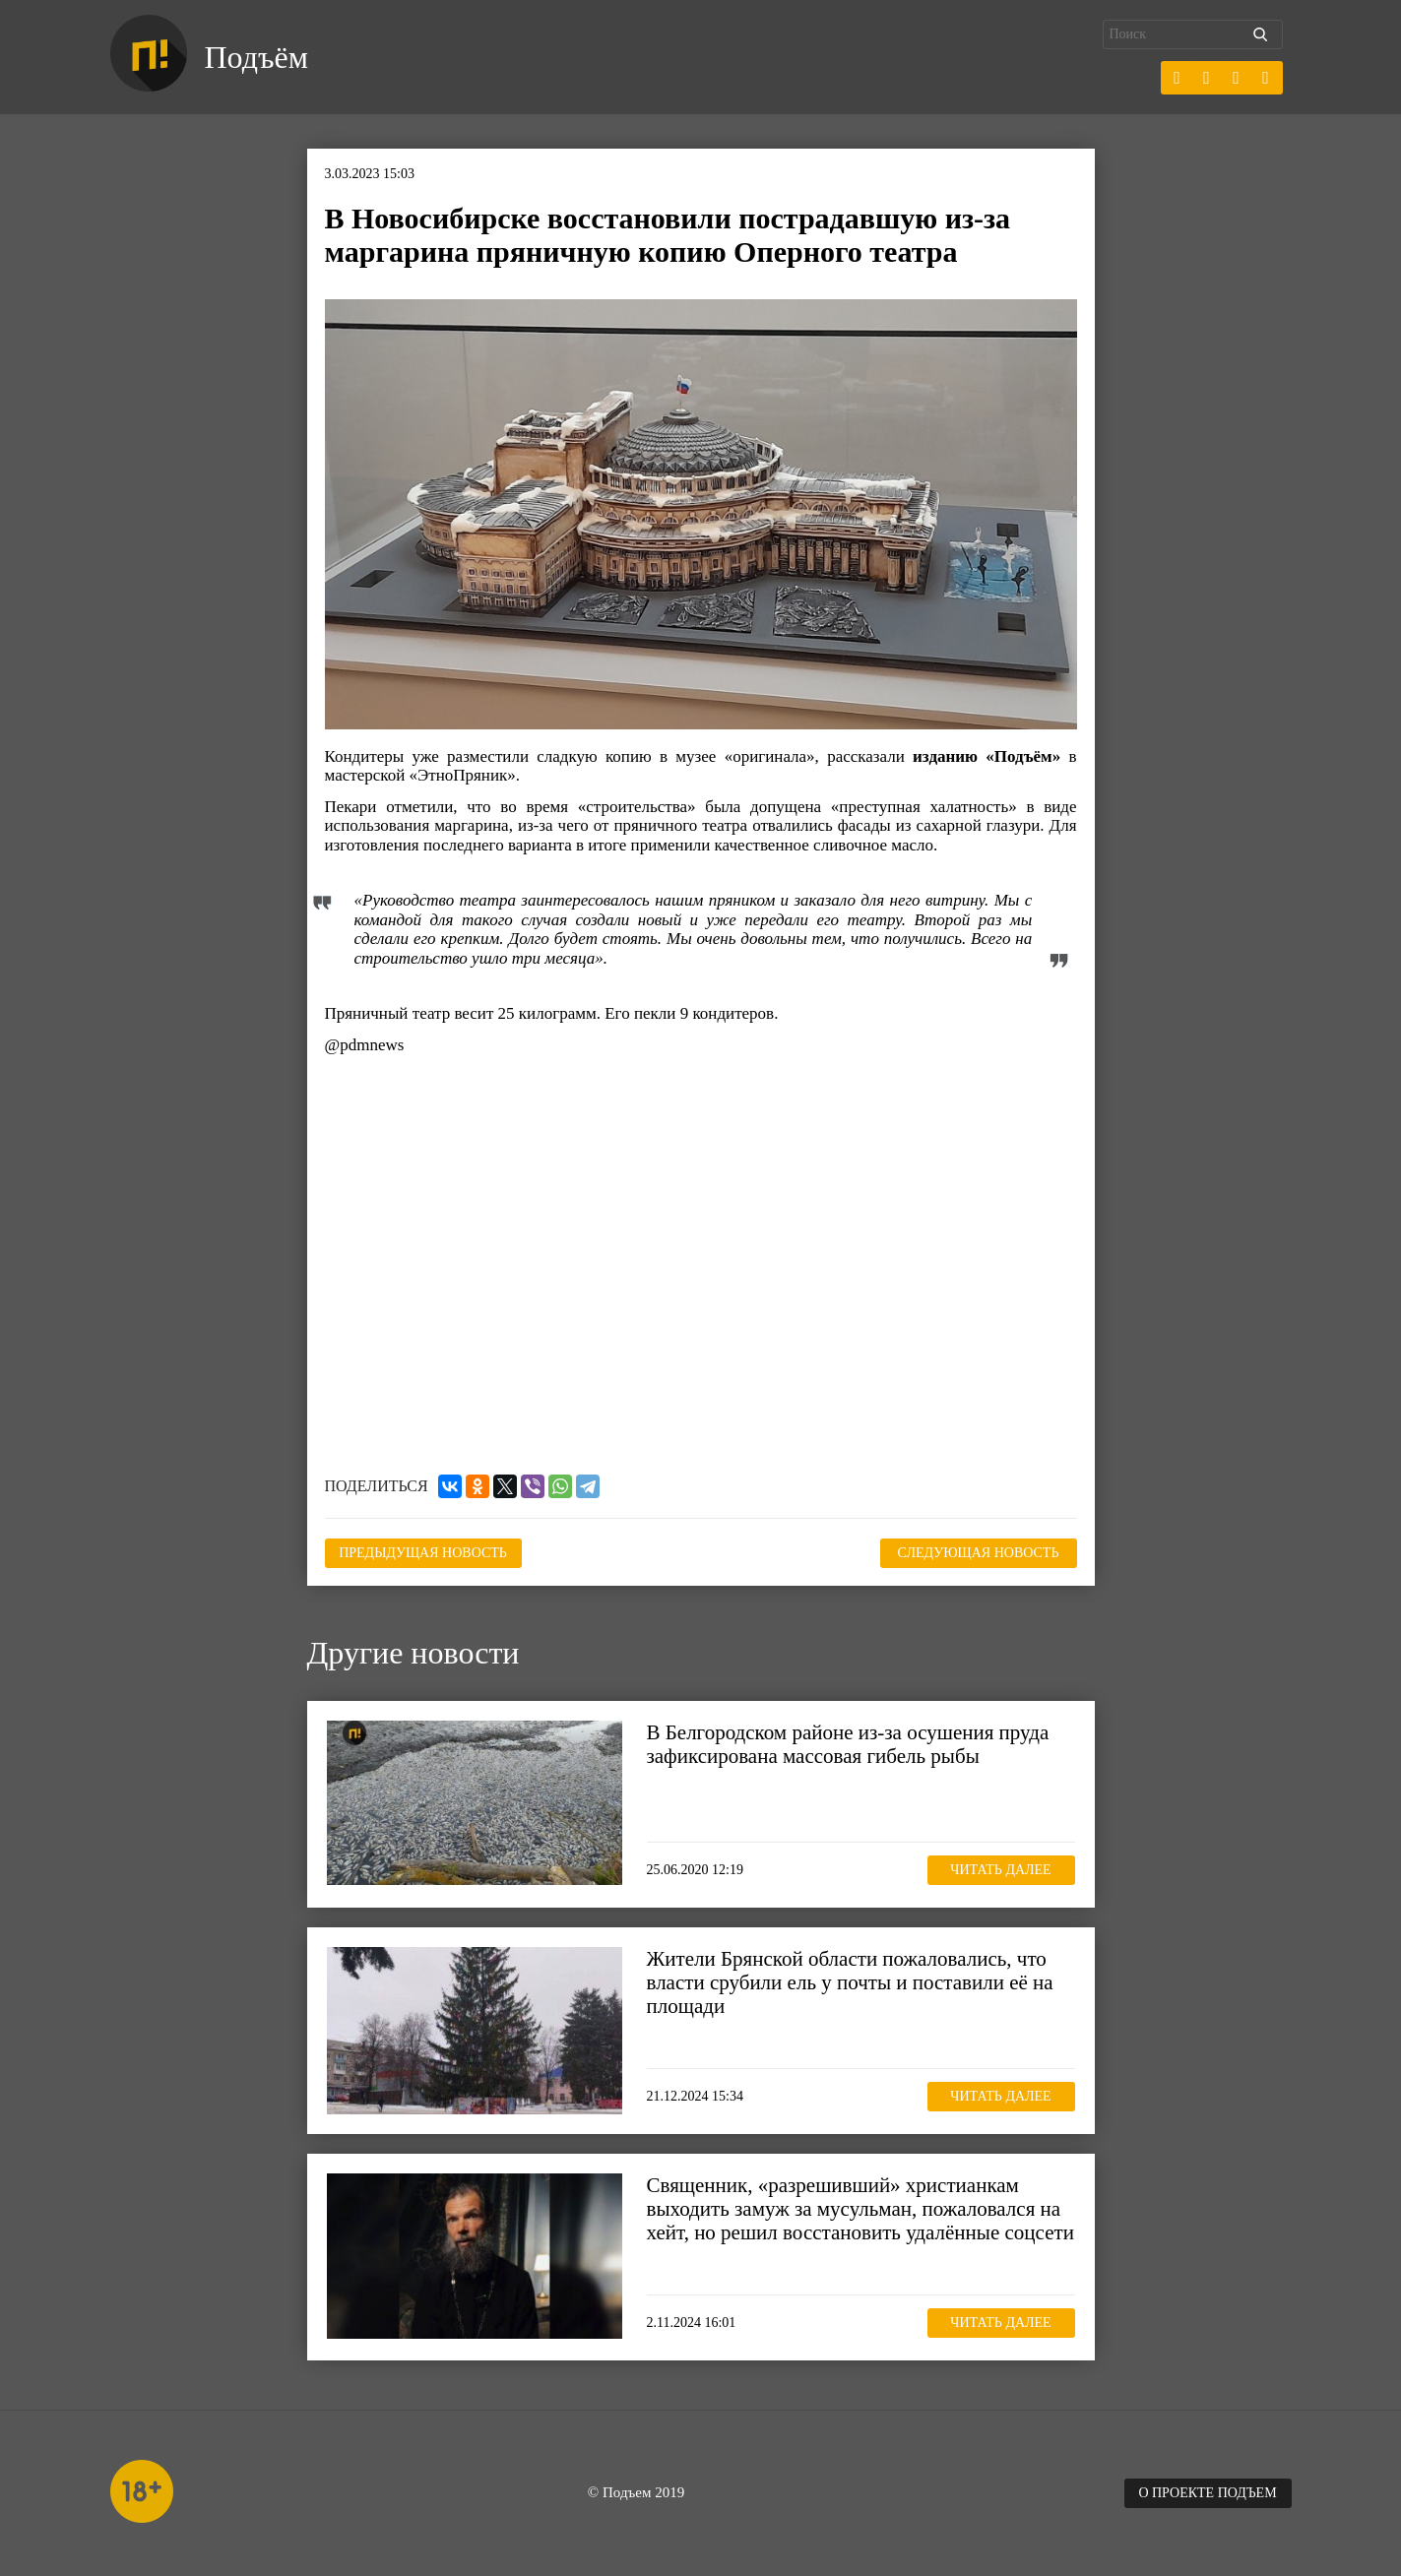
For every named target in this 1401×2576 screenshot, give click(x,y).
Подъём (256, 57)
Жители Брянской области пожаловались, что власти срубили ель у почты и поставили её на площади (850, 1982)
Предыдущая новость (423, 1552)
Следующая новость (978, 1552)
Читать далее (1000, 1869)
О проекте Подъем (1207, 2492)
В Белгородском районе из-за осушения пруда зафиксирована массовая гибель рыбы (848, 1744)
